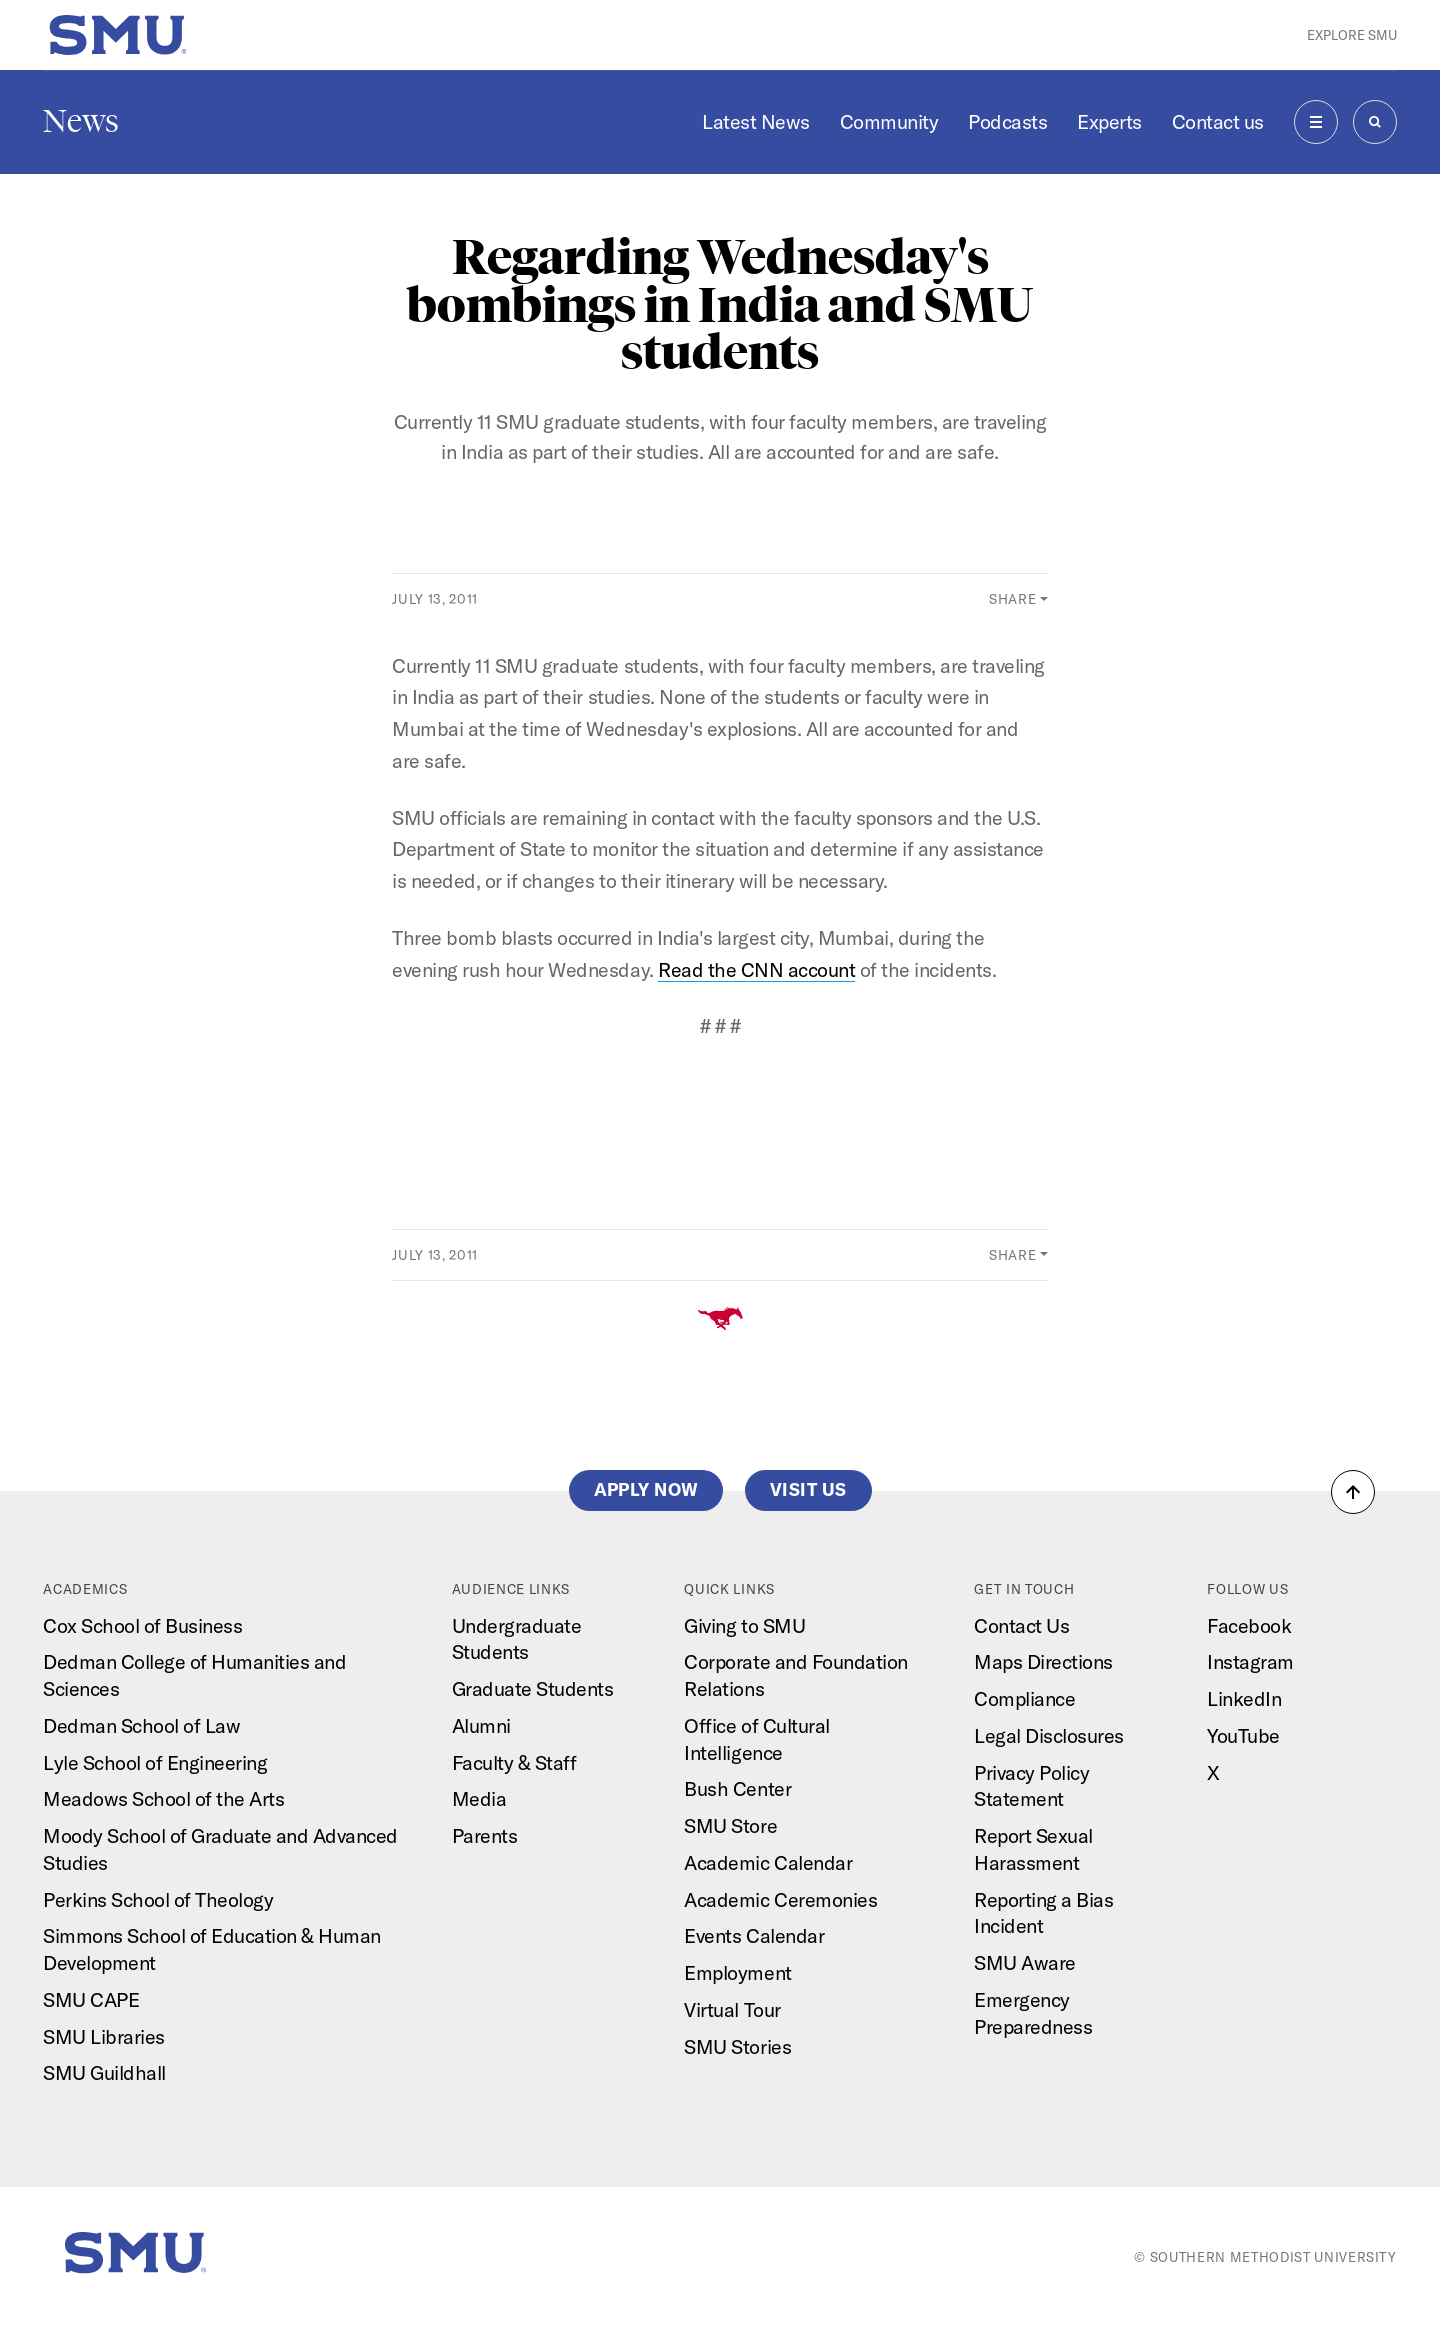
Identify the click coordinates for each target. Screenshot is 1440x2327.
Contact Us (1021, 1625)
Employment (737, 1972)
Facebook (1249, 1625)
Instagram (1250, 1661)
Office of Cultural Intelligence (756, 1739)
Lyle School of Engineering (155, 1762)
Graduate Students (533, 1688)
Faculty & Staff (514, 1762)
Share (1012, 599)
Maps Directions (1043, 1661)
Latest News (756, 121)
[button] (1353, 1492)
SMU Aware (1025, 1962)
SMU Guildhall (104, 2072)
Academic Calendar (768, 1862)
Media (479, 1798)
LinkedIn (1244, 1698)
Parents (485, 1835)
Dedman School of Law (141, 1725)
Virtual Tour (732, 2009)
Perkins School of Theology (158, 1899)
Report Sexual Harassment (1033, 1849)
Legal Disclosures (1049, 1735)
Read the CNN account (756, 969)
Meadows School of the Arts (163, 1798)
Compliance (1024, 1698)
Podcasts (1007, 121)
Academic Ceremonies (780, 1899)
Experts (1109, 121)
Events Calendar (754, 1935)
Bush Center (737, 1788)
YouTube (1243, 1735)
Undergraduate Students (517, 1639)
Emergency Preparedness (1033, 2013)
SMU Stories (737, 2046)
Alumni (481, 1725)
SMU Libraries (104, 2036)
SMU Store (730, 1825)
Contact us (1218, 121)
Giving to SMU (744, 1625)
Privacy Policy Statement (1031, 1786)
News (81, 121)
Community (889, 121)
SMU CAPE (91, 1999)
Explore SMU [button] (1352, 35)
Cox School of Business (142, 1625)
